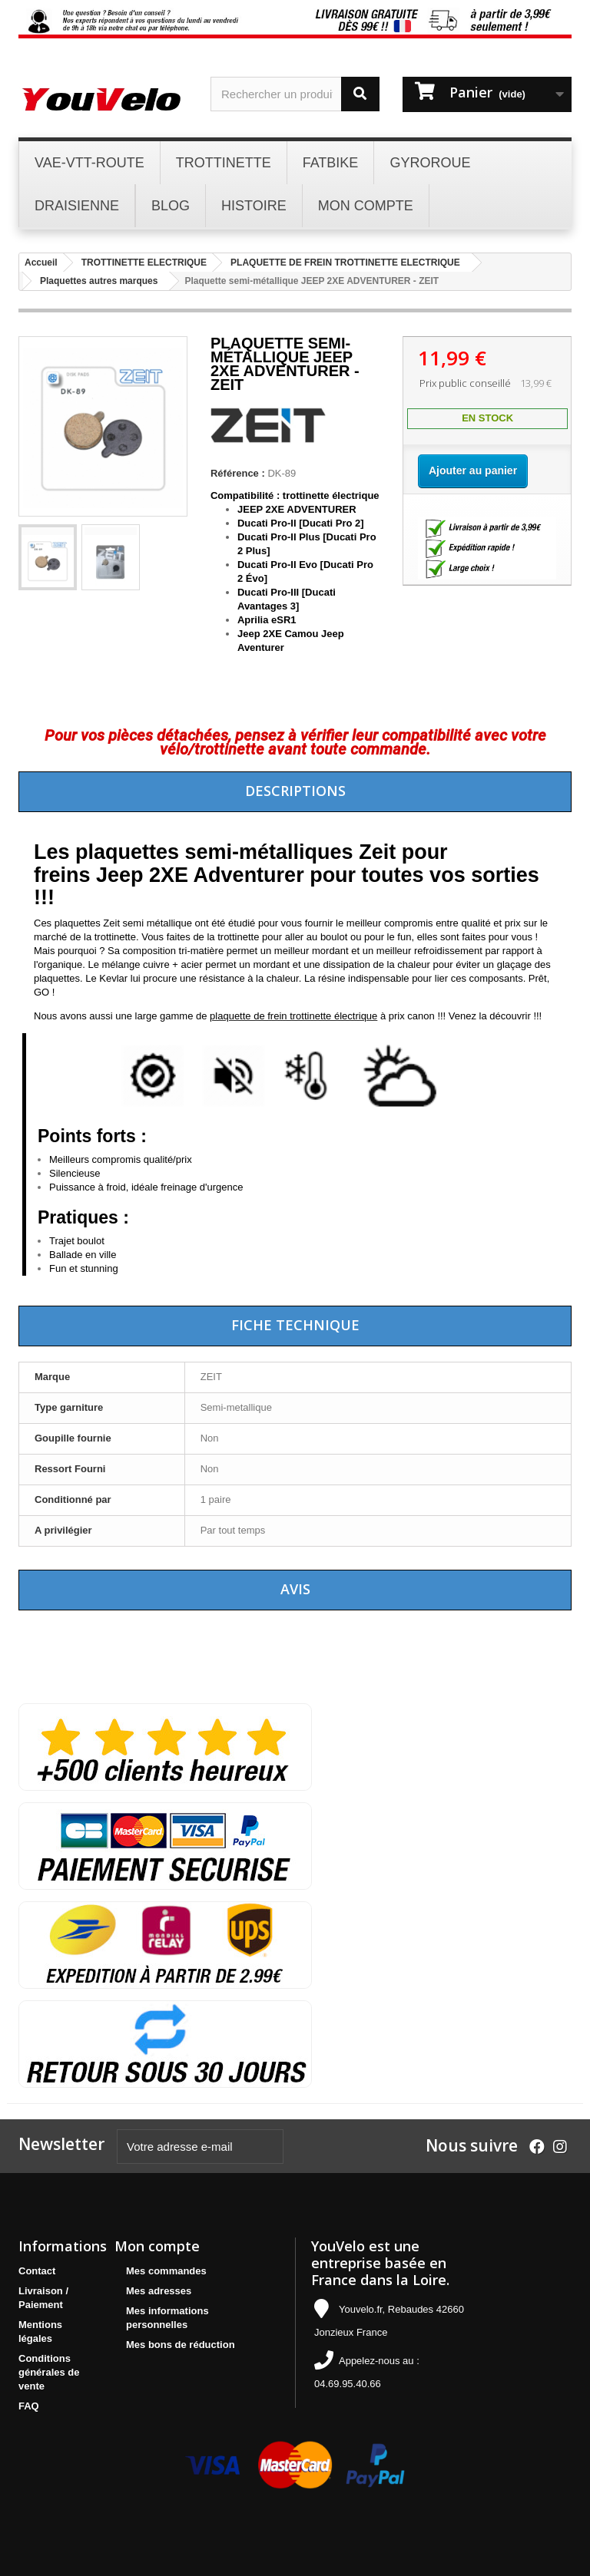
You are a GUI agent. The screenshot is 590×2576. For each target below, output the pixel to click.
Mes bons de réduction (180, 2344)
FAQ (28, 2406)
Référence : (237, 473)
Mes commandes (166, 2271)
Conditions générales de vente (49, 2372)
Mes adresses (158, 2291)
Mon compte (157, 2246)
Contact (36, 2271)
